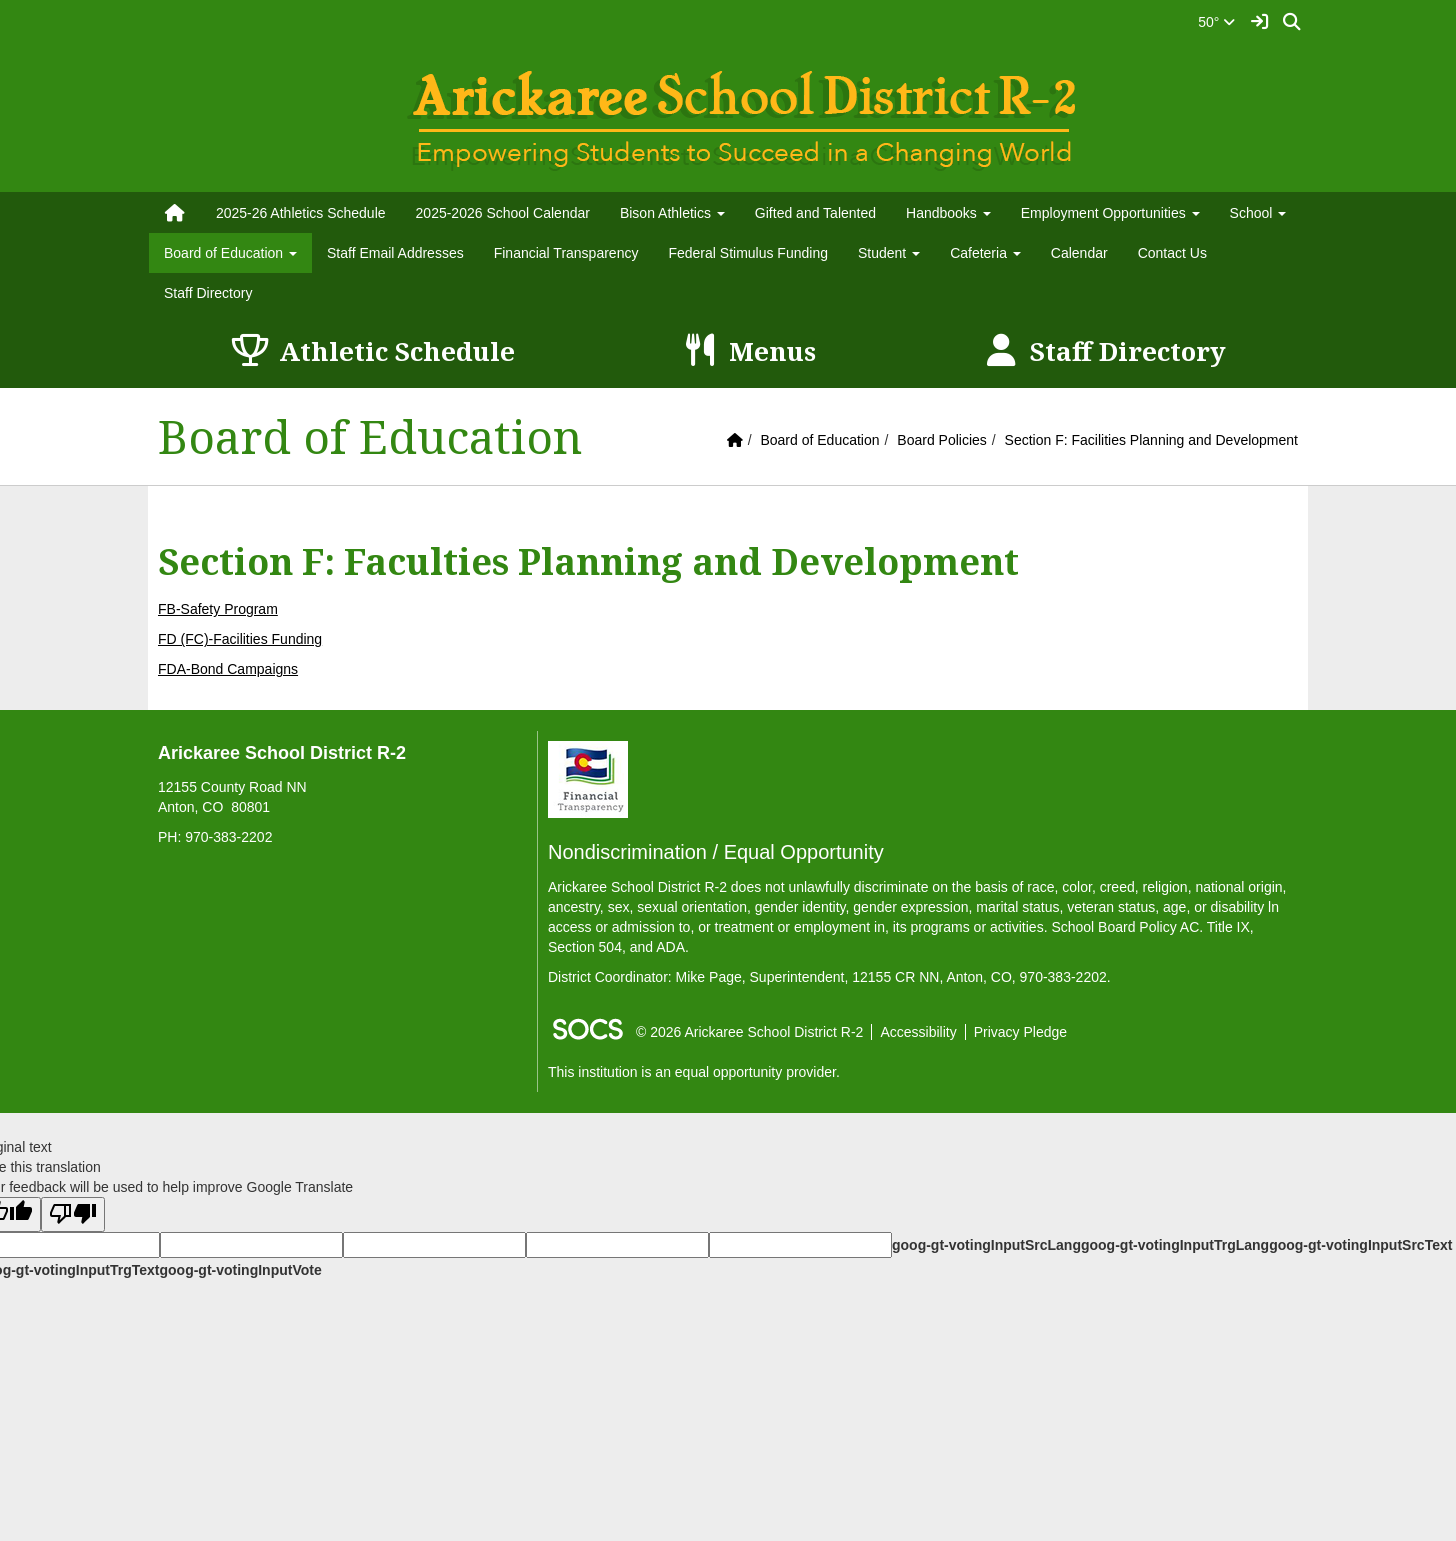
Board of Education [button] (230, 253)
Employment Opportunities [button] (1110, 213)
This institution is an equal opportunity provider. (694, 1072)
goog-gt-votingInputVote (240, 1270)
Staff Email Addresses (395, 253)
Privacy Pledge (1020, 1032)
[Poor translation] (73, 1214)
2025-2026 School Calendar (503, 213)
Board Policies (942, 440)
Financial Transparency (566, 253)
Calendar (1079, 253)
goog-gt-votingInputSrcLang (986, 1245)
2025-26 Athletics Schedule (301, 213)
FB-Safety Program (218, 609)
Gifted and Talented (815, 213)
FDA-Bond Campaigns (228, 669)
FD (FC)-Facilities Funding (240, 639)
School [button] (1258, 213)
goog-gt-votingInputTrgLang (1175, 1245)
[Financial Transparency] (588, 778)
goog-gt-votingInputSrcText (1360, 1245)
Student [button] (889, 253)
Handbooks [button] (948, 213)
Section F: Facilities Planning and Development (1151, 440)
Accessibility (918, 1032)
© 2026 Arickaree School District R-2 (749, 1032)
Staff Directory (208, 293)
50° (1216, 22)
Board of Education (819, 440)
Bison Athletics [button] (672, 213)
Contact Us (1172, 253)
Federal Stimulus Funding (748, 253)
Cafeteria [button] (985, 253)
